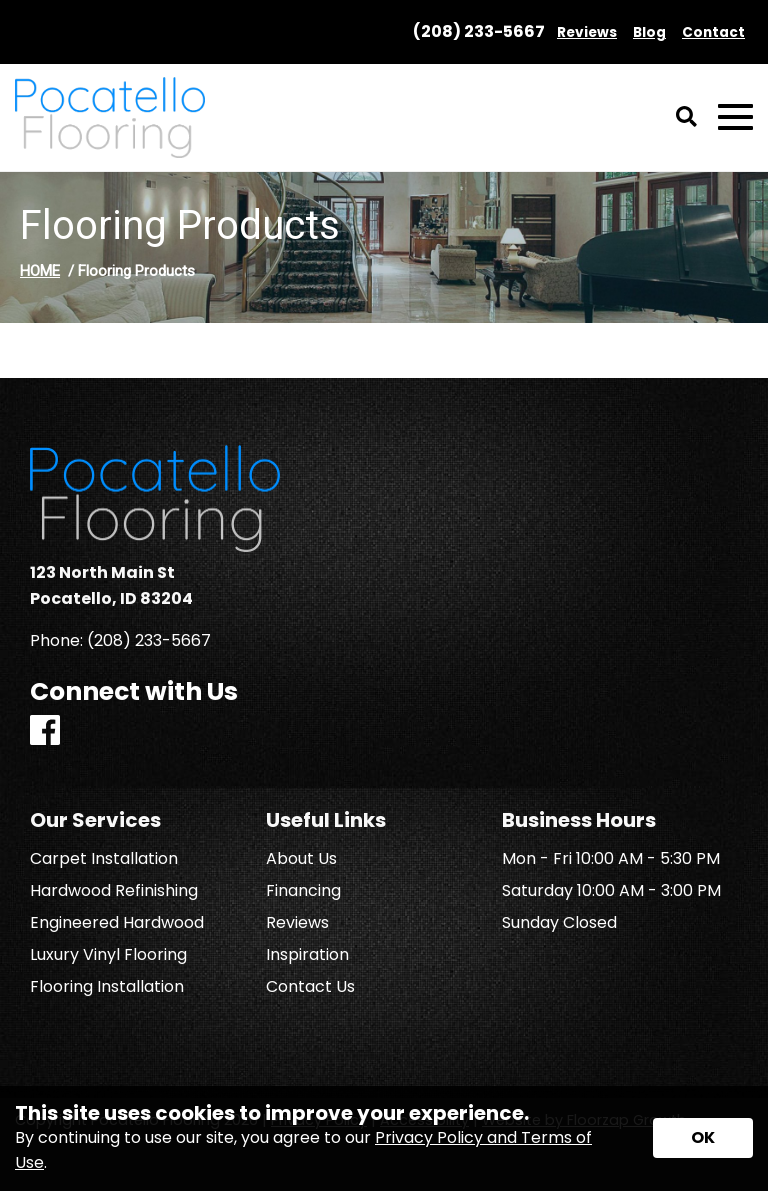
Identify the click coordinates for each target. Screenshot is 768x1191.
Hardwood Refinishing (114, 891)
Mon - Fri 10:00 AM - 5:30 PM (611, 859)
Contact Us (310, 987)
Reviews (297, 923)
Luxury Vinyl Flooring (108, 955)
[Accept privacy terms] (703, 1138)
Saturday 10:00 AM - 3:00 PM (611, 891)
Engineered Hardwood (117, 923)
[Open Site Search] (686, 118)
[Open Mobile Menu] (735, 117)
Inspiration (307, 955)
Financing (303, 891)
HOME (40, 271)
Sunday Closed (559, 923)
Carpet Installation (104, 859)
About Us (301, 859)
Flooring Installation (107, 987)
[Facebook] (45, 731)
